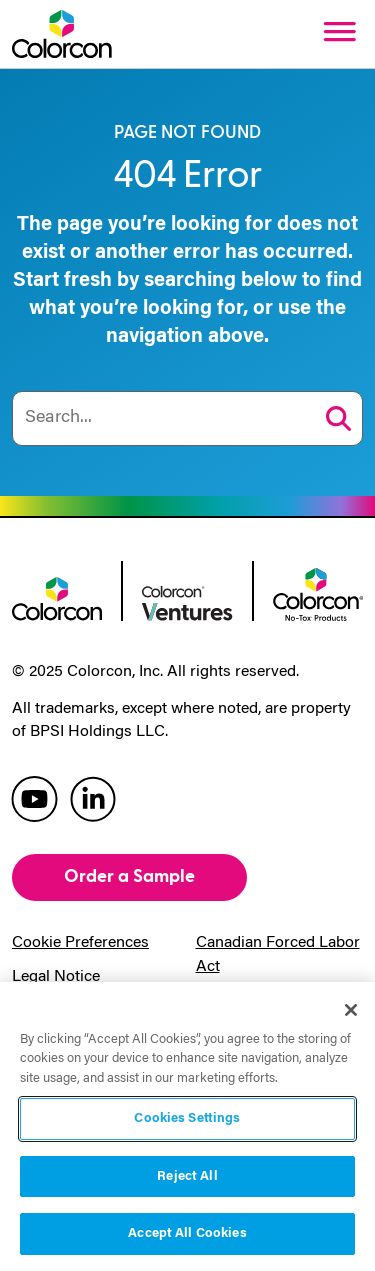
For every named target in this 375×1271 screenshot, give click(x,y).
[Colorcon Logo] (62, 34)
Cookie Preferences (80, 943)
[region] (187, 1126)
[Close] (351, 1010)
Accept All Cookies (187, 1233)
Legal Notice (56, 977)
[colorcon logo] (57, 597)
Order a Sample (129, 876)
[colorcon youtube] (34, 797)
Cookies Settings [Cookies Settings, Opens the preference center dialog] (187, 1118)
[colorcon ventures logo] (187, 602)
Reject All (187, 1176)
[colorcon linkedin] (93, 797)
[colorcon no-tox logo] (318, 592)
